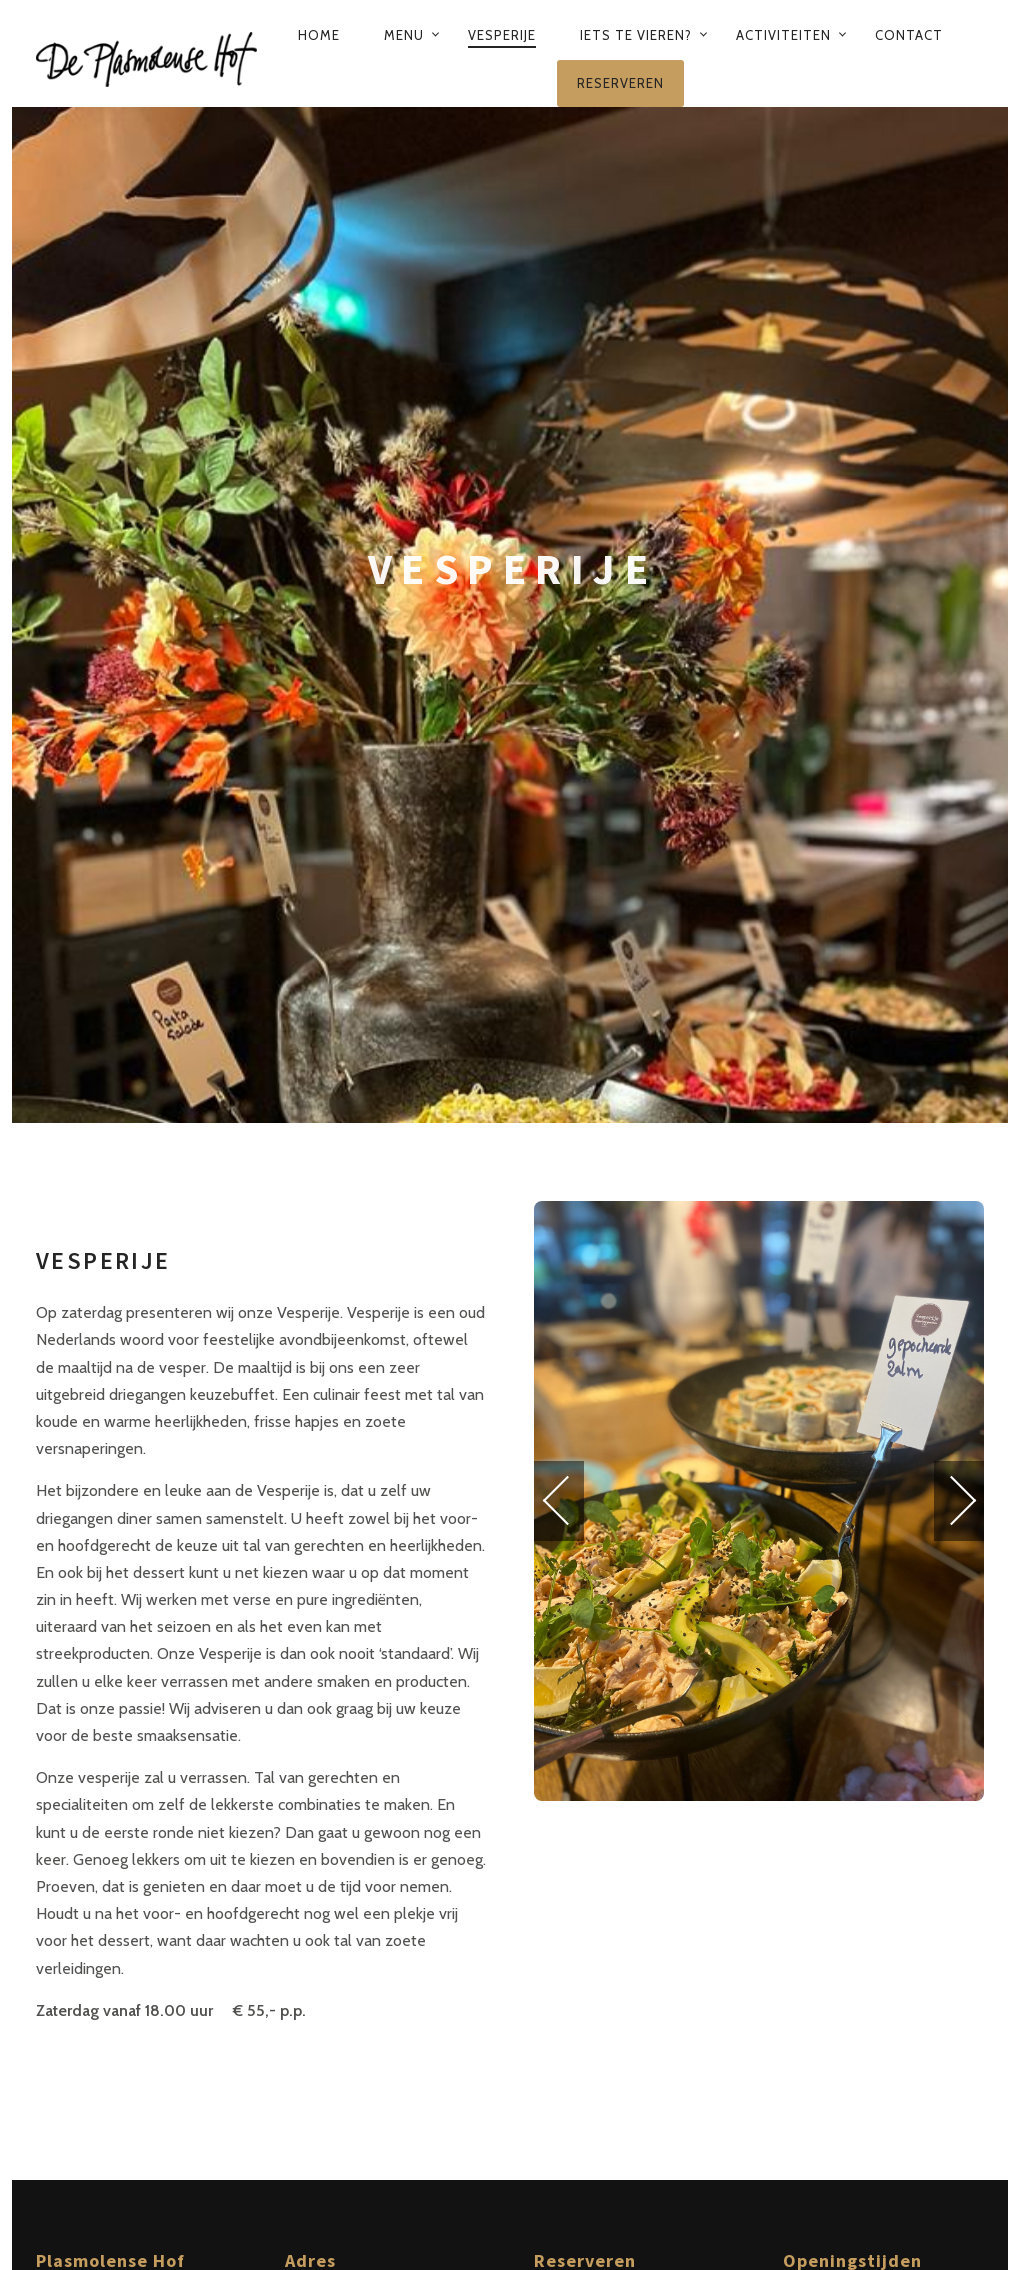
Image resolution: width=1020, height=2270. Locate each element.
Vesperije (502, 35)
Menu (404, 35)
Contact (909, 35)
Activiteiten (783, 35)
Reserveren (620, 83)
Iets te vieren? (636, 35)
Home (319, 35)
